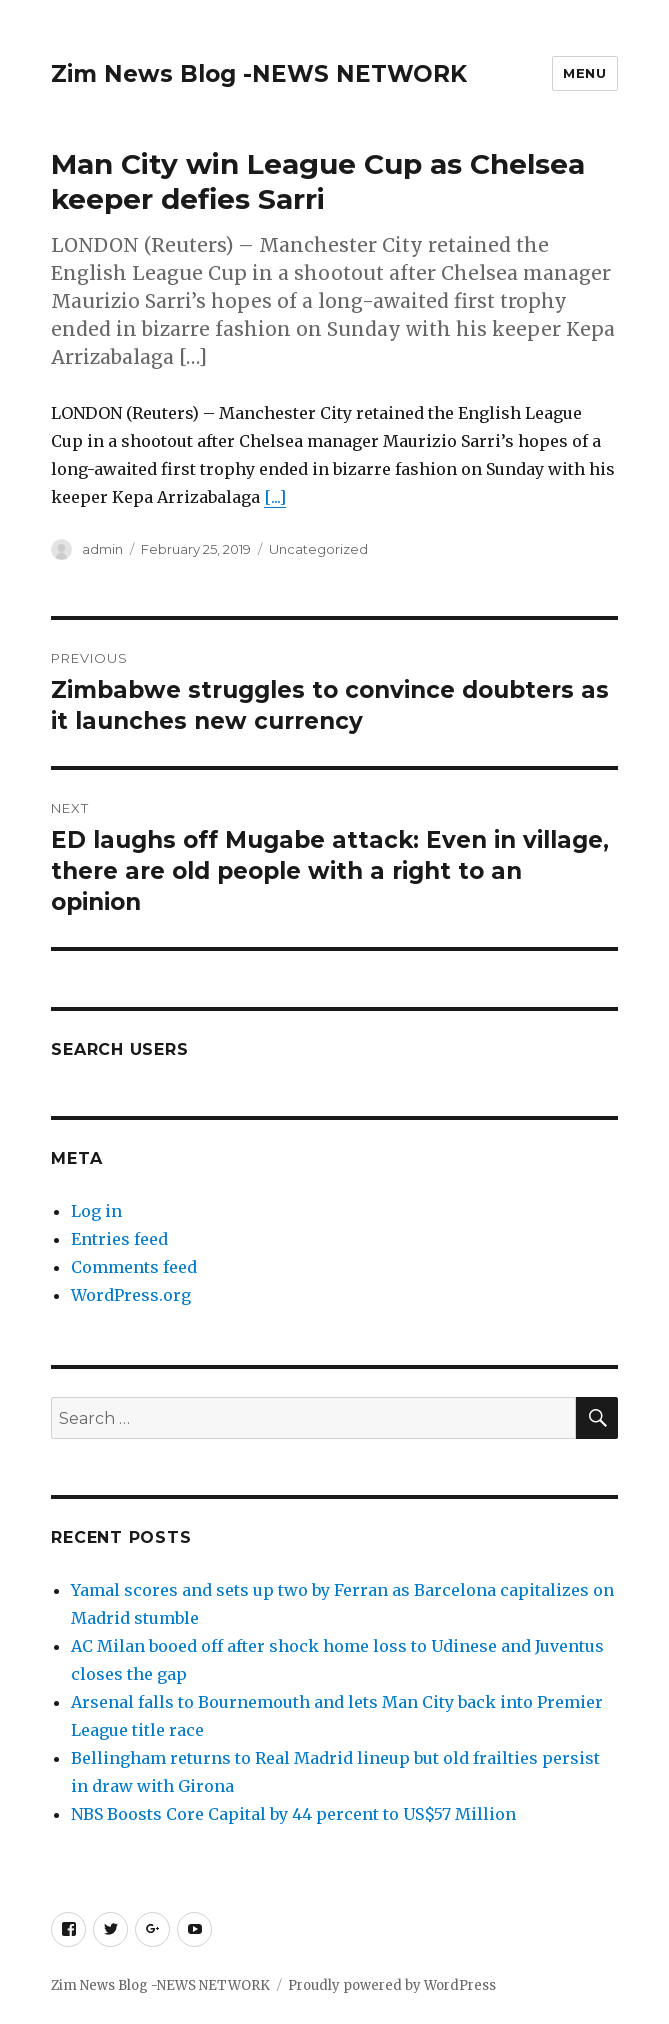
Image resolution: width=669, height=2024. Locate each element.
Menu (584, 73)
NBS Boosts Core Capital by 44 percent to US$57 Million (293, 1814)
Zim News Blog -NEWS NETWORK (259, 74)
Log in (96, 1211)
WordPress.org (131, 1295)
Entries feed (119, 1239)
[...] (275, 497)
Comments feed (134, 1267)
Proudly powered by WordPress (392, 1985)
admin (102, 549)
